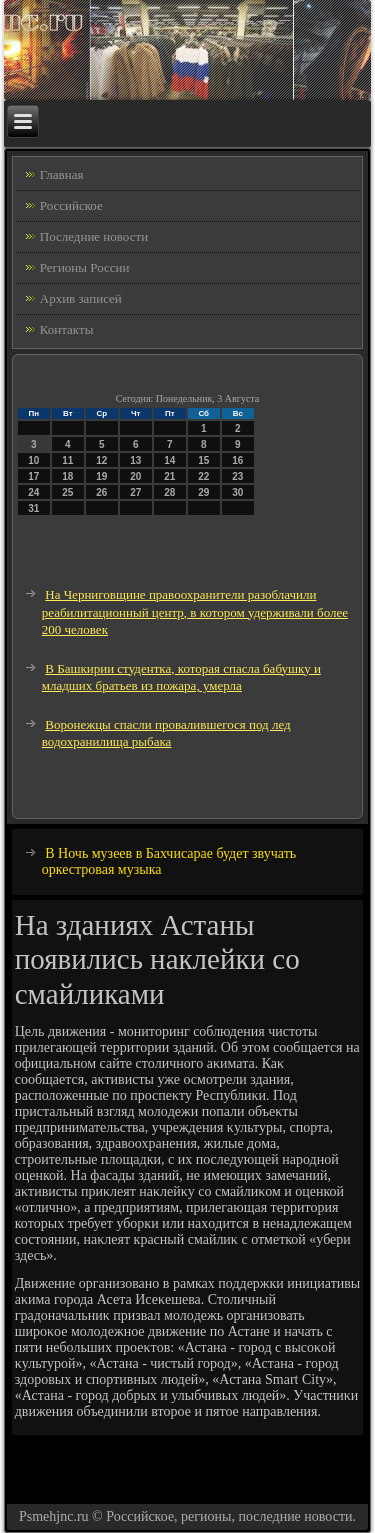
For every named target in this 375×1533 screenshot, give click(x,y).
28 (169, 492)
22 (203, 476)
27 (135, 492)
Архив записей (81, 298)
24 (33, 492)
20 (135, 476)
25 (67, 492)
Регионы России (85, 267)
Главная (62, 174)
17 (33, 476)
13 (135, 460)
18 (67, 476)
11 (67, 460)
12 (101, 460)
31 (33, 508)
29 (203, 492)
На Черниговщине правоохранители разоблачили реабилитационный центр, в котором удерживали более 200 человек (195, 612)
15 (203, 460)
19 (101, 476)
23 (237, 476)
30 (237, 492)
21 (169, 476)
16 (237, 460)
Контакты (67, 329)
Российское (71, 205)
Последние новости (94, 236)
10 (33, 460)
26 (101, 492)
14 (169, 460)
